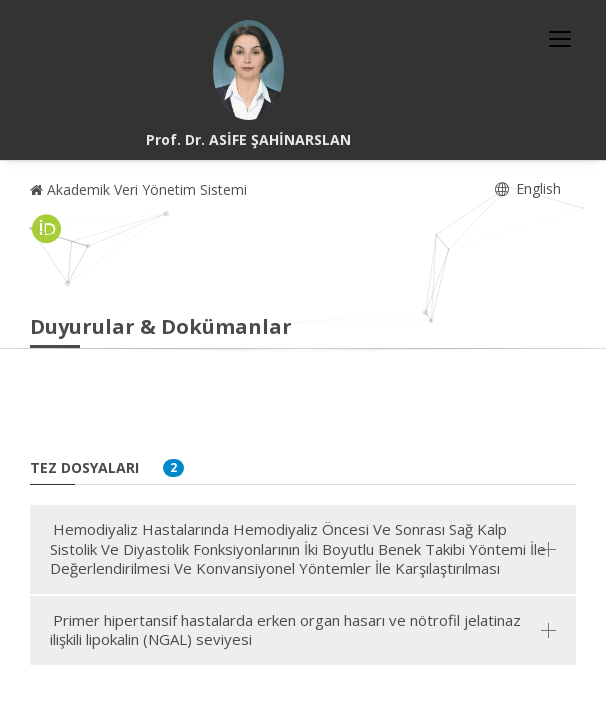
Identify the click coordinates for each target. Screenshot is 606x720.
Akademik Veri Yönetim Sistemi (138, 189)
